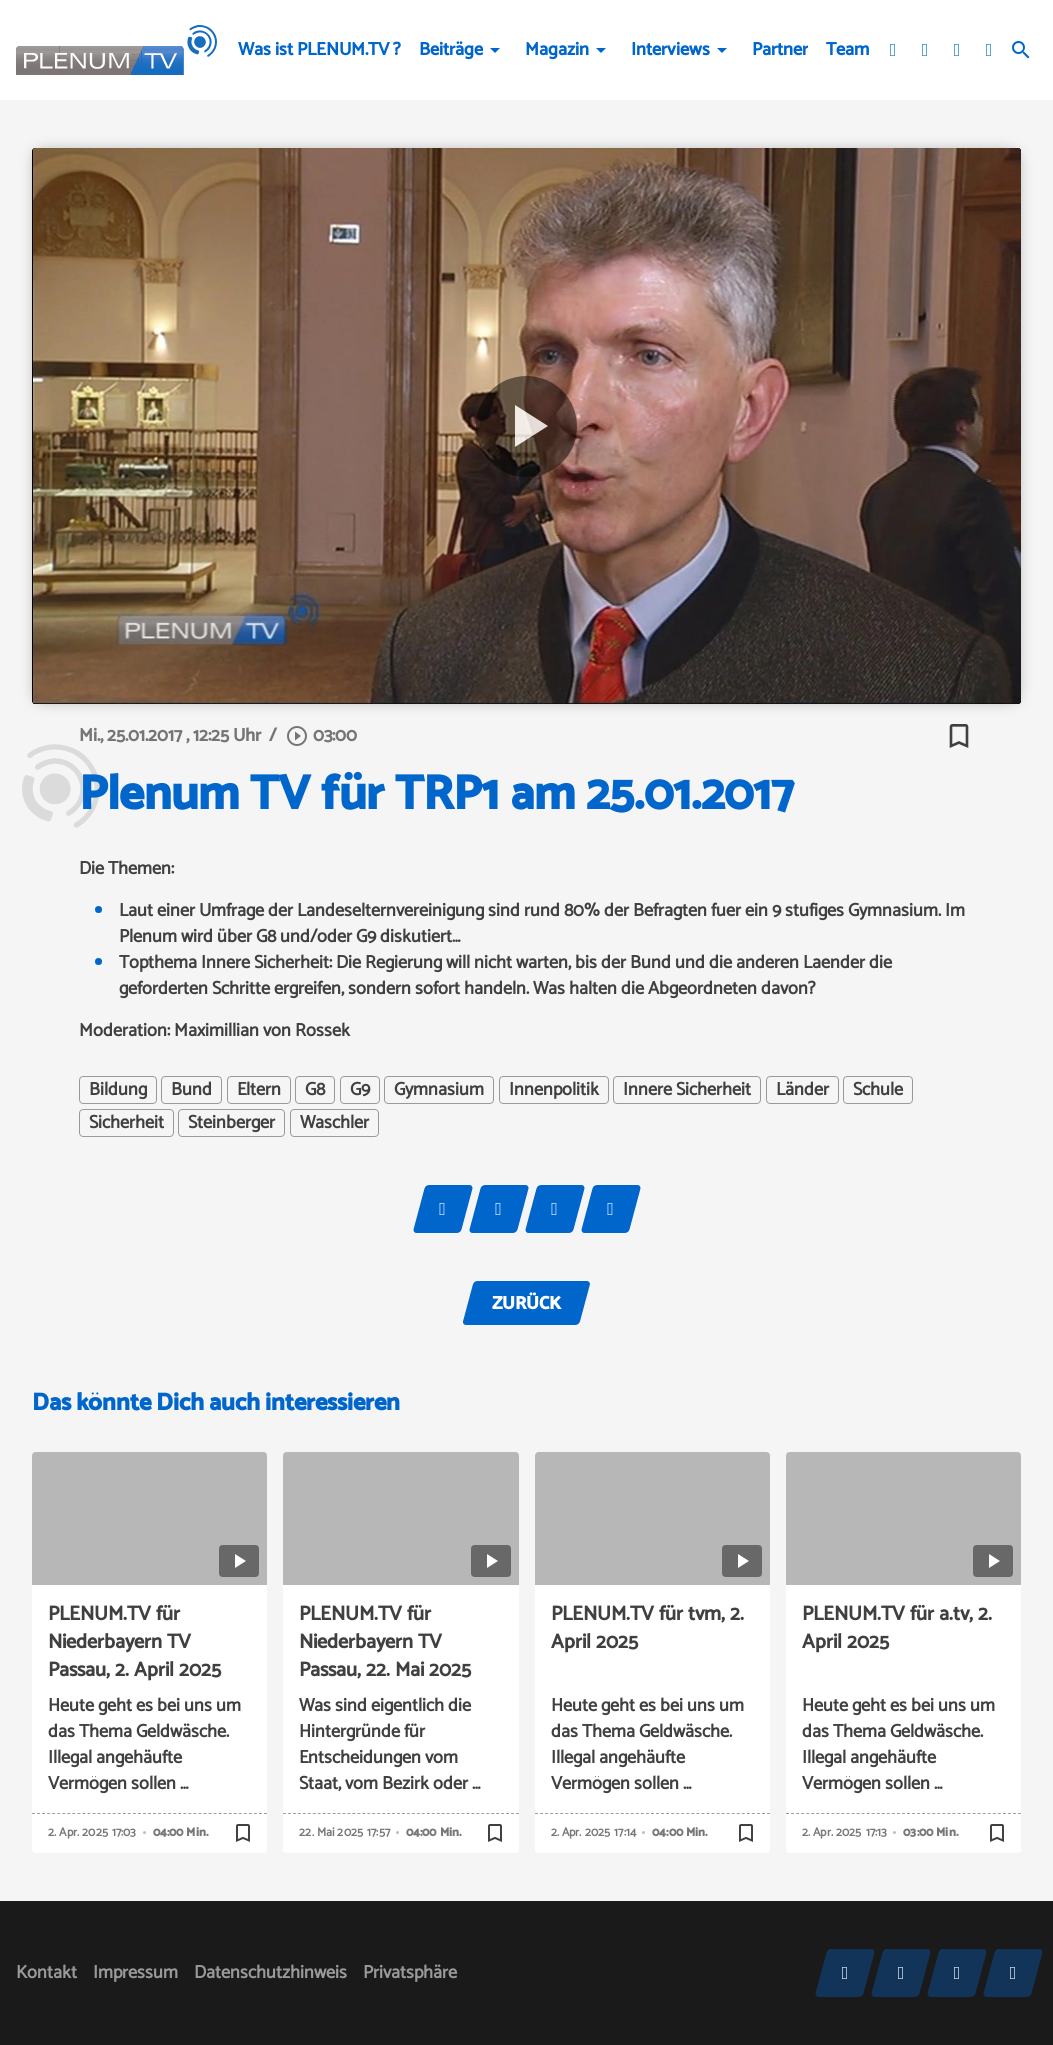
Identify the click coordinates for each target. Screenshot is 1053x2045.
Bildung (118, 1090)
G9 (360, 1090)
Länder (802, 1090)
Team (847, 50)
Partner (780, 50)
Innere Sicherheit (687, 1090)
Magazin (557, 50)
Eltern (259, 1090)
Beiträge (451, 50)
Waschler (334, 1123)
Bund (191, 1090)
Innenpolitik (554, 1090)
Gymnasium (439, 1090)
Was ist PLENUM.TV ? (319, 50)
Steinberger (231, 1123)
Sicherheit (126, 1123)
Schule (878, 1090)
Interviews (670, 50)
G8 (315, 1090)
